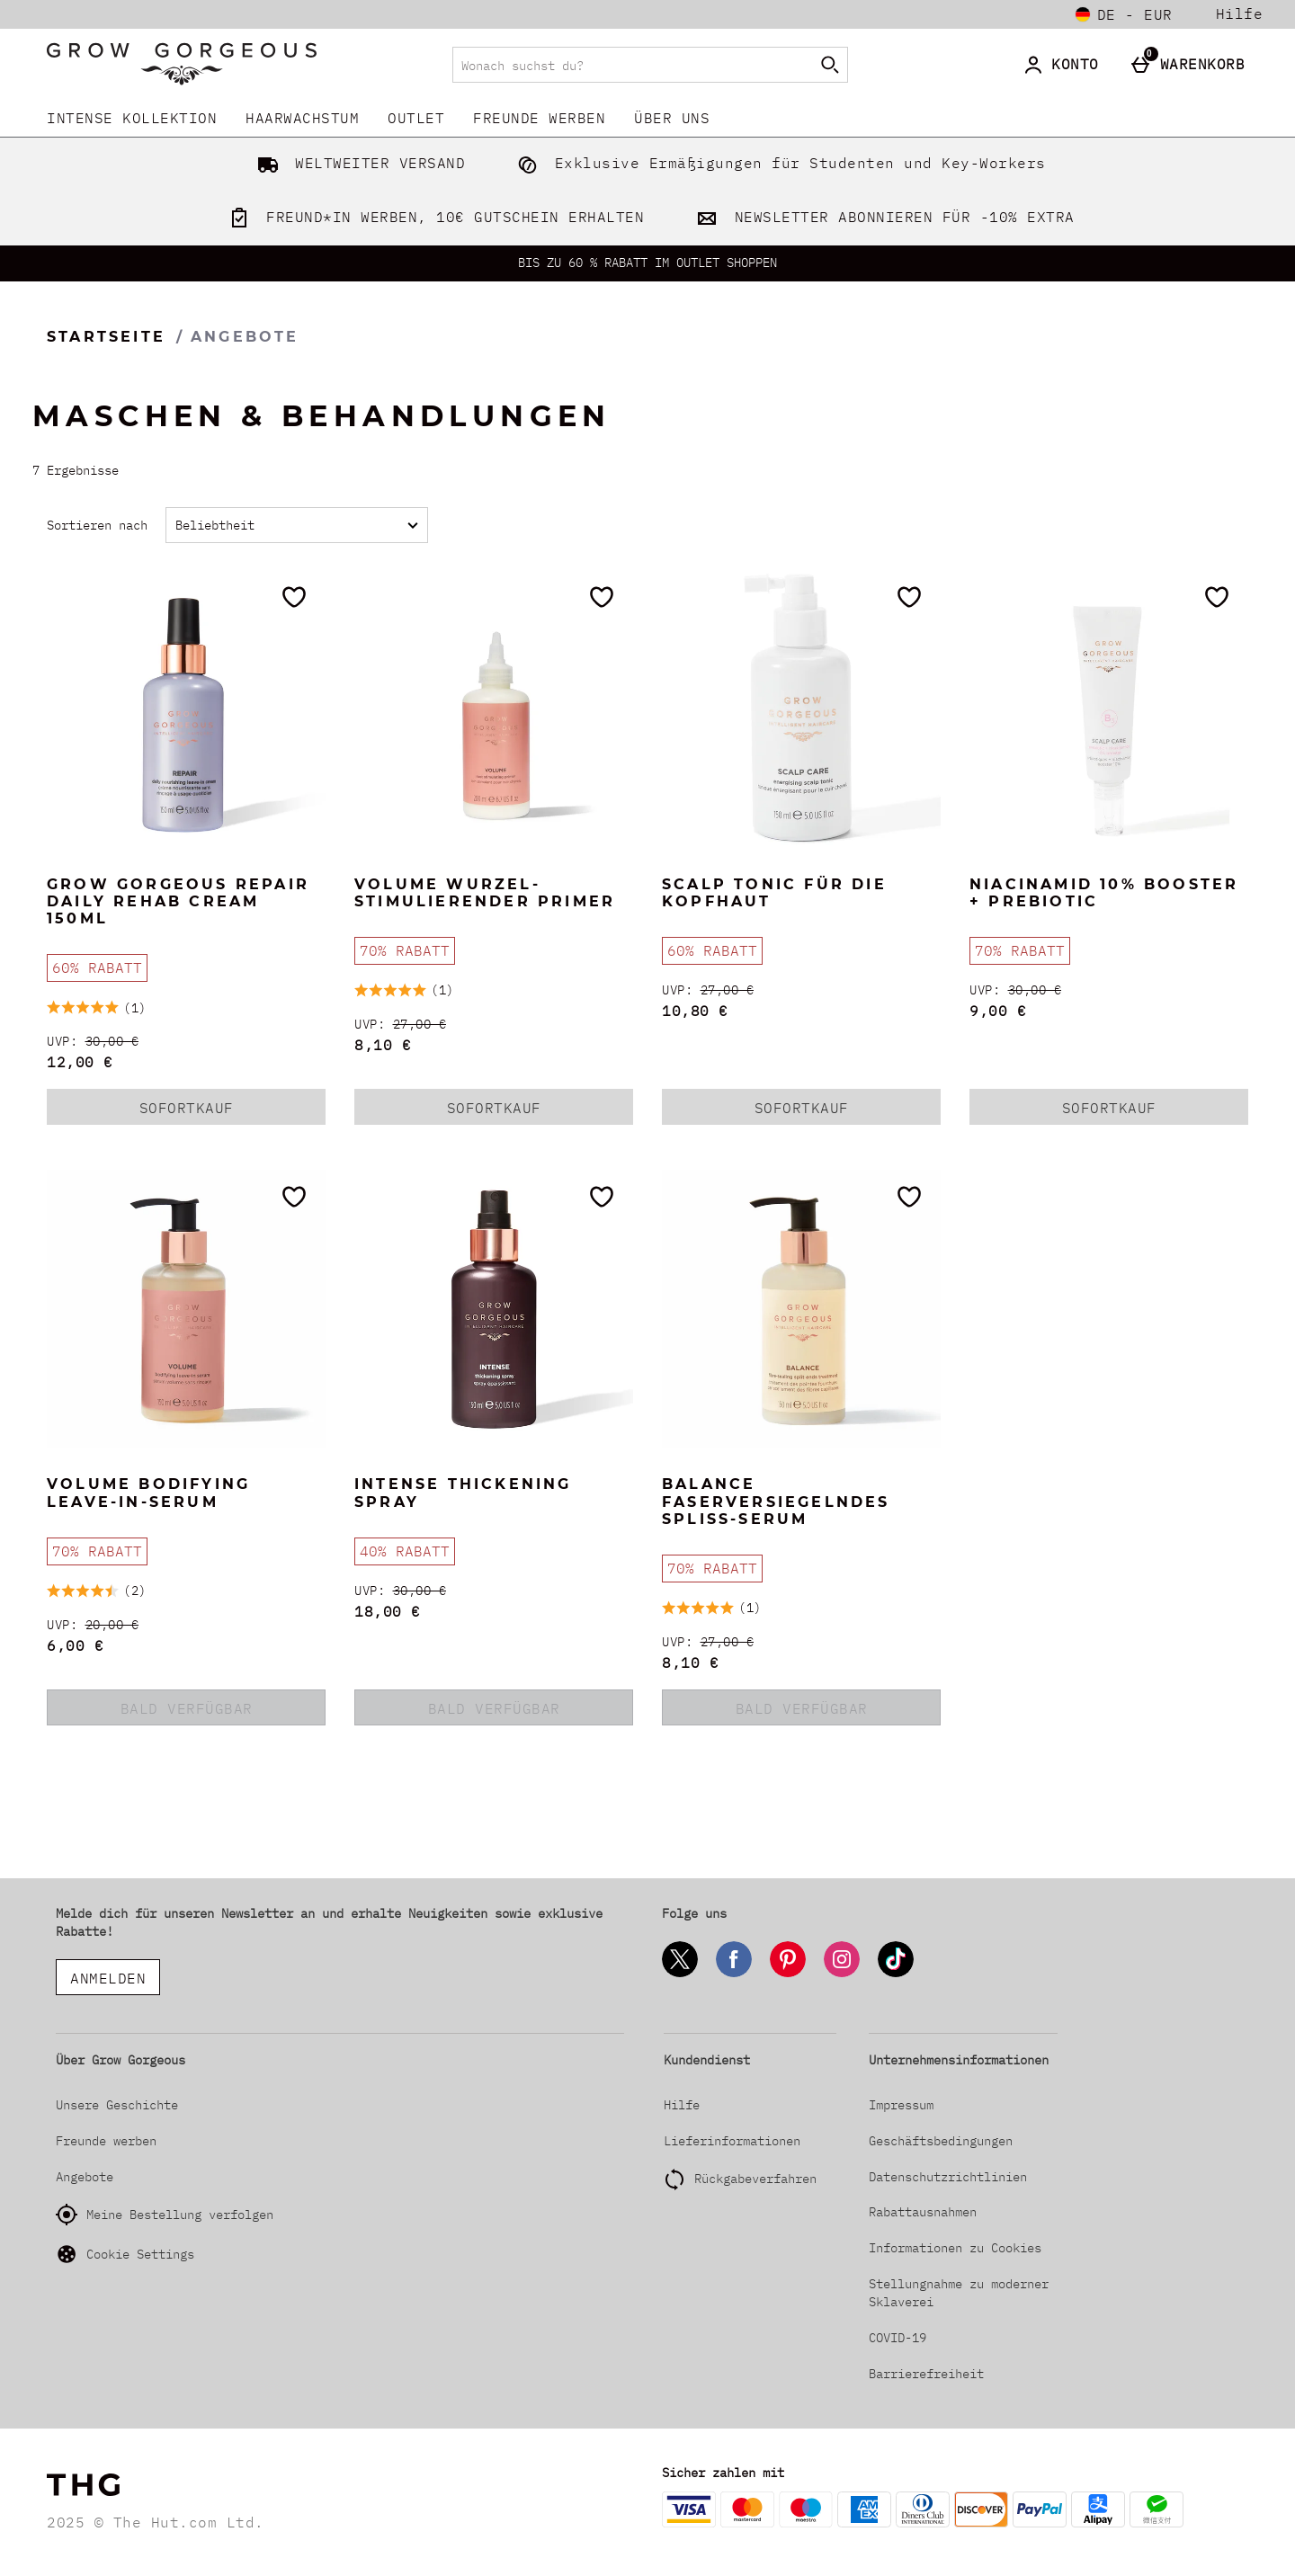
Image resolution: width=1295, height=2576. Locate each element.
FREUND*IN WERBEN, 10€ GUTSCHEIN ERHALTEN (433, 217)
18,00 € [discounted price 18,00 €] (387, 1611)
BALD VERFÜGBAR (187, 1708)
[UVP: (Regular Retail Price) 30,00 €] (186, 1041)
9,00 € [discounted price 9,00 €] (997, 1011)
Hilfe (1240, 13)
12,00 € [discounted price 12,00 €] (80, 1062)
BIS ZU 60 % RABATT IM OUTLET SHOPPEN (647, 262)
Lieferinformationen (732, 2141)
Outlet (416, 118)
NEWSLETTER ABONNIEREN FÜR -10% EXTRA (882, 217)
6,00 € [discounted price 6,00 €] (75, 1645)
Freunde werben (539, 118)
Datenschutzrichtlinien (948, 2177)
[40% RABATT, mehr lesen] (404, 1551)
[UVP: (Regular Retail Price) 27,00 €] (493, 1024)
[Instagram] (842, 1974)
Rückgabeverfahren (755, 2178)
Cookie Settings (125, 2254)
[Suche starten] (830, 65)
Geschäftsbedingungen (941, 2141)
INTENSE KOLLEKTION (132, 118)
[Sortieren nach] (296, 525)
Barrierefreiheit (926, 2374)
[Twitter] (680, 1974)
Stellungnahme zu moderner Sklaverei (959, 2293)
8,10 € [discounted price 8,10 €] (382, 1045)
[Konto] (1064, 65)
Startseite (106, 336)
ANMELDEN (108, 1978)
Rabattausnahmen (923, 2212)
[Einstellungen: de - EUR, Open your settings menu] (1124, 14)
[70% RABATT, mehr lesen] (404, 951)
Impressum (901, 2105)
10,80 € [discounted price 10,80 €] (695, 1011)
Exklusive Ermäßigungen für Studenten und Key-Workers (778, 163)
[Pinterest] (788, 1974)
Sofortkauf (209, 1111)
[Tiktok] (896, 1974)
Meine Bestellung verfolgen (164, 2214)
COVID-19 (897, 2338)
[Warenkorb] (1192, 65)
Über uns (672, 118)
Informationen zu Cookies (955, 2248)
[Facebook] (734, 1974)
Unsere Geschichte (117, 2105)
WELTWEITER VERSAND (358, 163)
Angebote (84, 2177)
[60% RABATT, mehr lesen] (97, 968)
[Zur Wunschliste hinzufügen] (294, 597)
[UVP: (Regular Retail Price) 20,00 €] (186, 1625)
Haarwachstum (302, 118)
